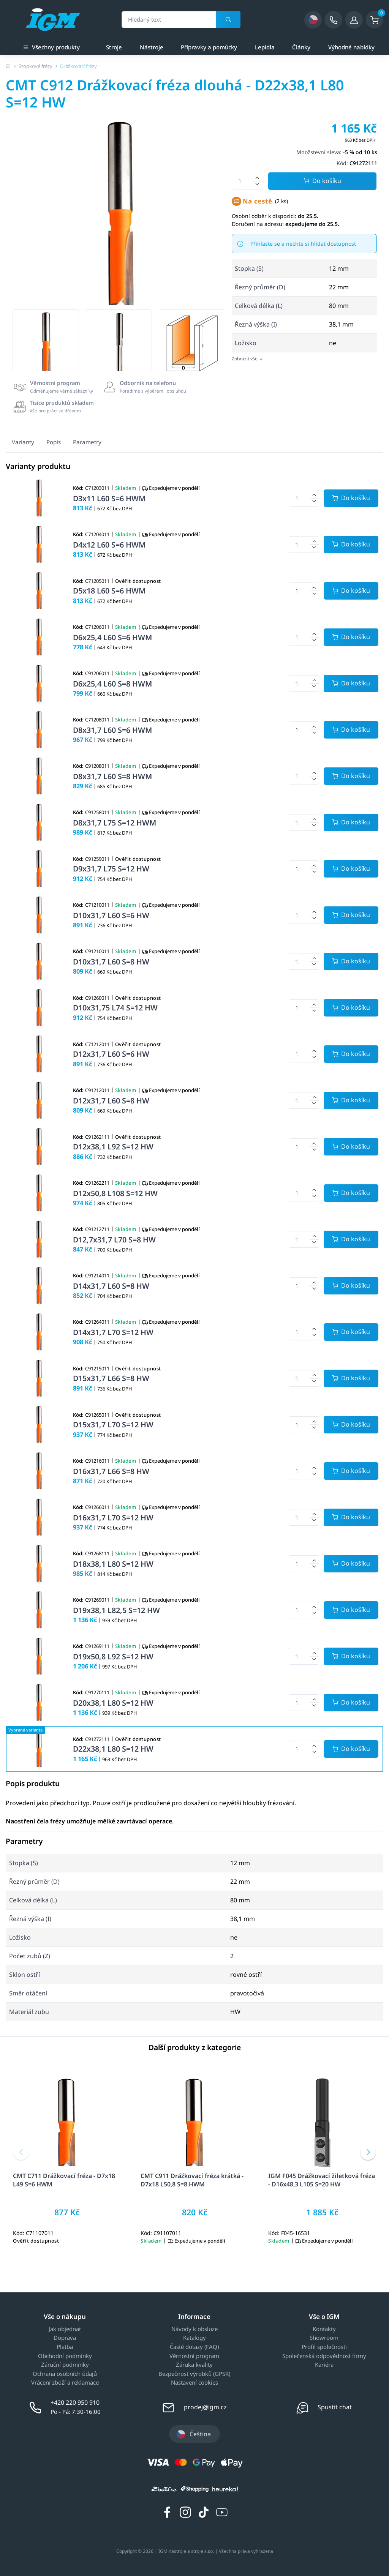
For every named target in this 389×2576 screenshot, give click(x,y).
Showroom (324, 2338)
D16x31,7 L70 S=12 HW (113, 1517)
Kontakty (324, 2329)
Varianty (23, 442)
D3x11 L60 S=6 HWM (109, 498)
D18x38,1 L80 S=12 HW (113, 1564)
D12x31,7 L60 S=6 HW (111, 1054)
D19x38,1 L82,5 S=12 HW (116, 1610)
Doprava (65, 2338)
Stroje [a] (114, 47)
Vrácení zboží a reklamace (65, 2383)
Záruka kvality (194, 2365)
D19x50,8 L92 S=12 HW (113, 1656)
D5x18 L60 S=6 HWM (109, 591)
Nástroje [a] (151, 47)
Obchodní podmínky (65, 2356)
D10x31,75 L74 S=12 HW (115, 1007)
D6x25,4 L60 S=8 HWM (112, 684)
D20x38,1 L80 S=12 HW (113, 1703)
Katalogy (194, 2338)
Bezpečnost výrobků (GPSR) (194, 2374)
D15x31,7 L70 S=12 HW (113, 1424)
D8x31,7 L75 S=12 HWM (114, 823)
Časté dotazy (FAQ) (194, 2347)
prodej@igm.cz (205, 2407)
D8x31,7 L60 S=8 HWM (112, 776)
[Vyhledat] (228, 19)
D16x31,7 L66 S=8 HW (111, 1471)
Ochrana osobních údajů (65, 2374)
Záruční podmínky (65, 2365)
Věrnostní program (194, 2356)
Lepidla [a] (265, 47)
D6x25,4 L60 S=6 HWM (112, 637)
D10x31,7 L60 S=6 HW (111, 915)
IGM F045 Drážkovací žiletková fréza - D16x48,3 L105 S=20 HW (321, 2180)
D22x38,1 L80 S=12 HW (113, 1749)
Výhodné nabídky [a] (351, 47)
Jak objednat (65, 2329)
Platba (65, 2347)
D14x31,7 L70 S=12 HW (113, 1332)
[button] (20, 2152)
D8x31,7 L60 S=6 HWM (112, 730)
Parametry (87, 442)
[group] (46, 342)
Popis (53, 442)
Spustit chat (335, 2407)
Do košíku (322, 181)
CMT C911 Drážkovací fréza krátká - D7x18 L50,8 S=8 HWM (192, 2180)
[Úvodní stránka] (8, 66)
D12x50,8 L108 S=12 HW (115, 1193)
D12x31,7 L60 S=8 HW (111, 1100)
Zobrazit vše (247, 358)
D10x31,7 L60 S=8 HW (111, 962)
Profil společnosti (324, 2347)
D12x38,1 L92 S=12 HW (113, 1146)
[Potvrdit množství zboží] (351, 498)
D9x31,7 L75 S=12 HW (111, 868)
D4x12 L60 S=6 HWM (109, 545)
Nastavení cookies (194, 2383)
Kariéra (324, 2365)
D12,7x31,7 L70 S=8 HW (114, 1239)
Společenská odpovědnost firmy (324, 2356)
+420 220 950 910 (75, 2402)
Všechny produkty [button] (51, 46)
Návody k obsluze (194, 2329)
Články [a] (301, 47)
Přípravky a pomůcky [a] (209, 47)
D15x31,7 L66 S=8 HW (111, 1378)
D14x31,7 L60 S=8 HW (111, 1286)
